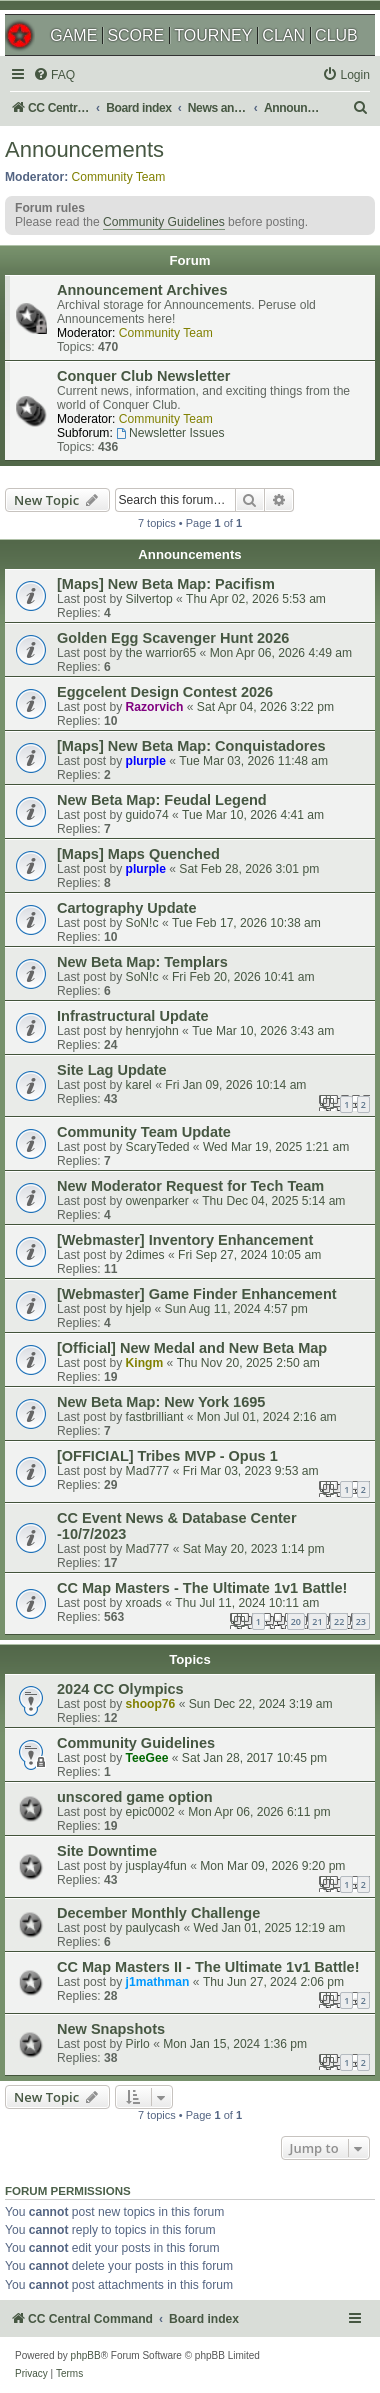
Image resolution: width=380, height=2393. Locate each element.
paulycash (153, 1928)
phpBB (86, 2355)
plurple (146, 761)
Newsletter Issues (170, 433)
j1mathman (158, 1982)
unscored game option (135, 1797)
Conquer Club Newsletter (143, 376)
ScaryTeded (158, 1147)
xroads (144, 1603)
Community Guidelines (164, 222)
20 (296, 1621)
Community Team (119, 177)
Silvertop (149, 599)
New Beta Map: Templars (142, 962)
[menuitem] (54, 75)
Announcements (84, 149)
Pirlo (138, 2044)
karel (139, 1085)
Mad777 (148, 1471)
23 (361, 1621)
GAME (73, 35)
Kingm (145, 1363)
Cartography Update (127, 908)
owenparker (157, 1201)
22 (339, 1621)
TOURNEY (213, 35)
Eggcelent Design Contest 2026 (165, 692)
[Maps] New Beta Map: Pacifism (166, 584)
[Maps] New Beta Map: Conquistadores (191, 746)
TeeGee (147, 1758)
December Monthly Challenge (158, 1913)
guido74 (147, 815)
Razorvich (155, 707)
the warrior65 (161, 653)
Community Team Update (144, 1132)
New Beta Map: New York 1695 (161, 1402)
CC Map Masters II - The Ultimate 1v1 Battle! (208, 1967)
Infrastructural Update (133, 1016)
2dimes (145, 1255)
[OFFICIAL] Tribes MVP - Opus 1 (167, 1456)
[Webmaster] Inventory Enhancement (185, 1240)
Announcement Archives (142, 290)
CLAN (283, 35)
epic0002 (150, 1812)
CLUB (336, 35)
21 (317, 1621)
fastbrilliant (155, 1417)
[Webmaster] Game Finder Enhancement (197, 1294)
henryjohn (152, 1031)
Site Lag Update (112, 1070)
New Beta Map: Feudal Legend (162, 800)
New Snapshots (111, 2029)
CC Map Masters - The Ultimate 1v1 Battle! (202, 1588)
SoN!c (142, 923)
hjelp (139, 1309)
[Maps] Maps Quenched (138, 854)
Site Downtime (107, 1851)
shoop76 (151, 1704)
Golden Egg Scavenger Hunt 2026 (173, 638)
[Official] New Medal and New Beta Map (192, 1348)
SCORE (135, 35)
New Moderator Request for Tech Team (190, 1186)
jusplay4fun (156, 1866)
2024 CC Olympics (120, 1689)
